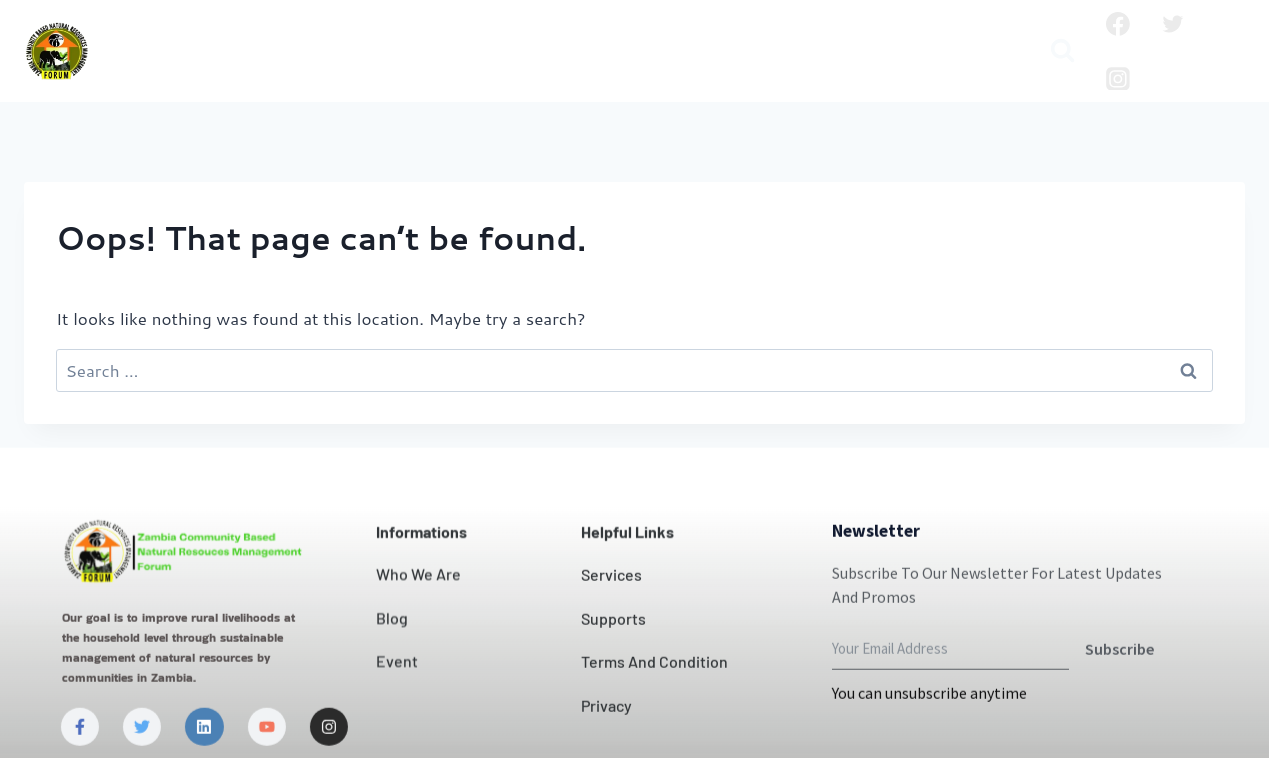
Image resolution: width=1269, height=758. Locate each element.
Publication (951, 35)
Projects (781, 35)
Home (145, 35)
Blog (859, 35)
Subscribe (1119, 702)
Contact (619, 35)
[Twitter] (1173, 24)
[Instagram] (1118, 79)
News (699, 35)
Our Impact (509, 35)
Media (560, 67)
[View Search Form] (1062, 51)
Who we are (249, 35)
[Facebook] (1118, 24)
